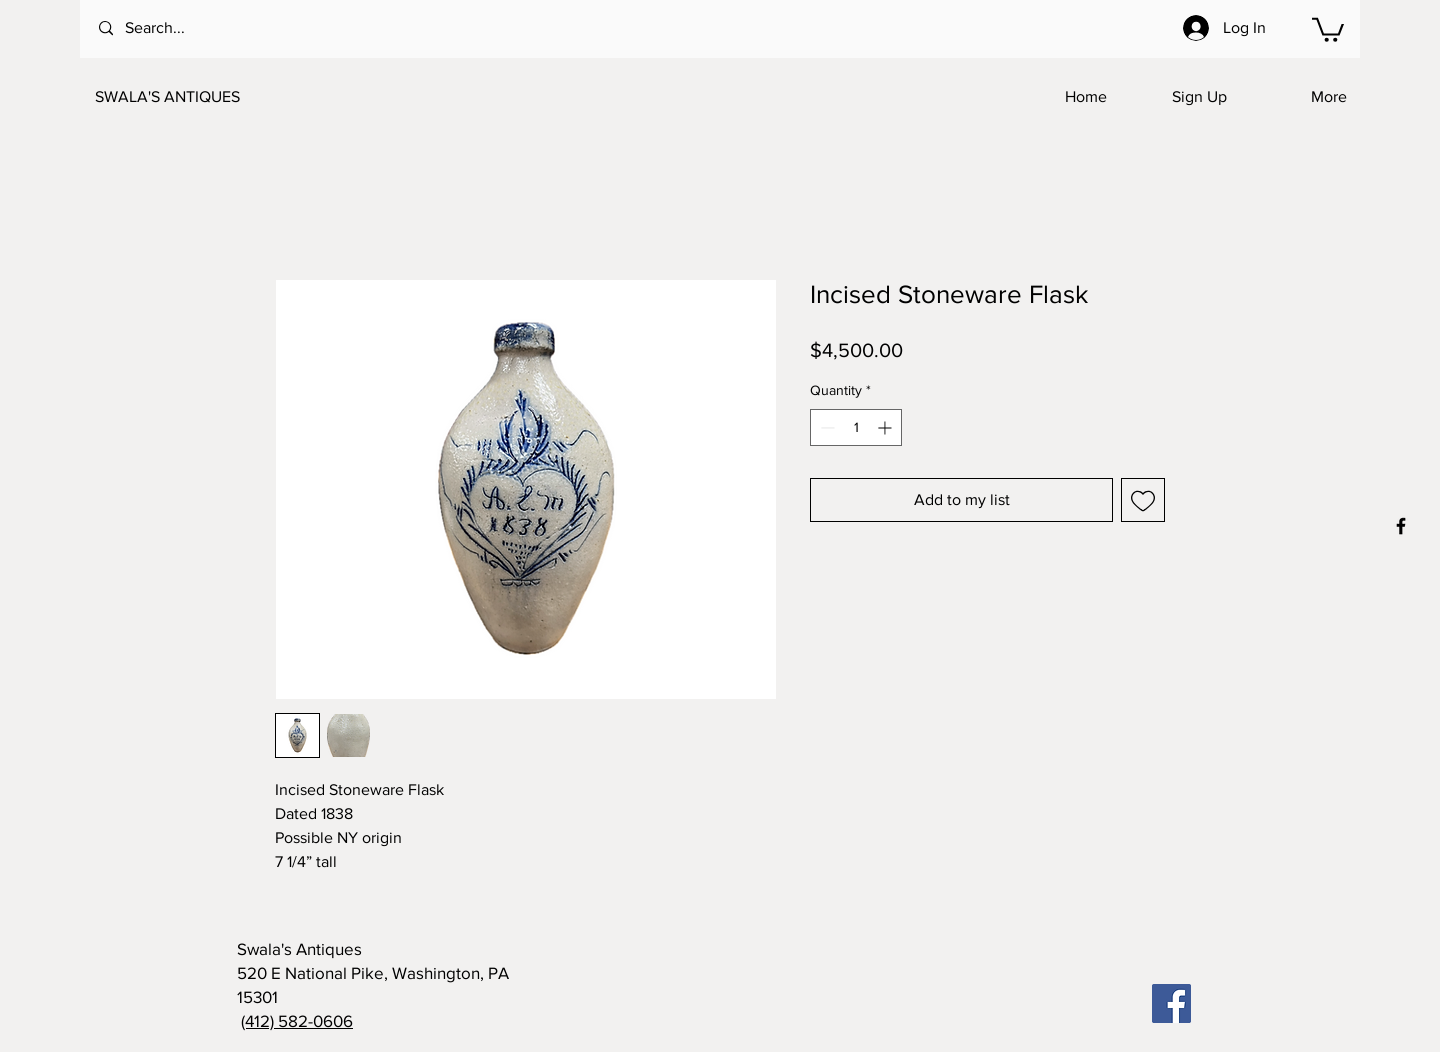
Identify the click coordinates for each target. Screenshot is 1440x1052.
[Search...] (180, 28)
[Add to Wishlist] (1143, 500)
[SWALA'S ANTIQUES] (194, 97)
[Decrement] (825, 427)
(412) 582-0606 (297, 1020)
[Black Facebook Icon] (1401, 526)
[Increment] (886, 427)
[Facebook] (1171, 1003)
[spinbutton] (856, 427)
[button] (1328, 28)
